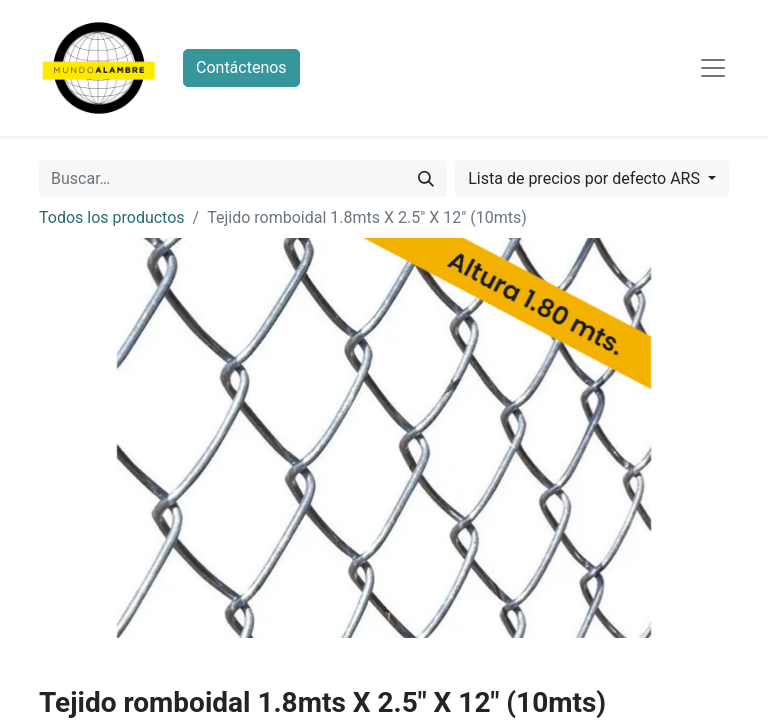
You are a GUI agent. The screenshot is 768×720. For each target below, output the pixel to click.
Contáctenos (241, 67)
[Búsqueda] (426, 179)
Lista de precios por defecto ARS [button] (586, 178)
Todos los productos (112, 217)
